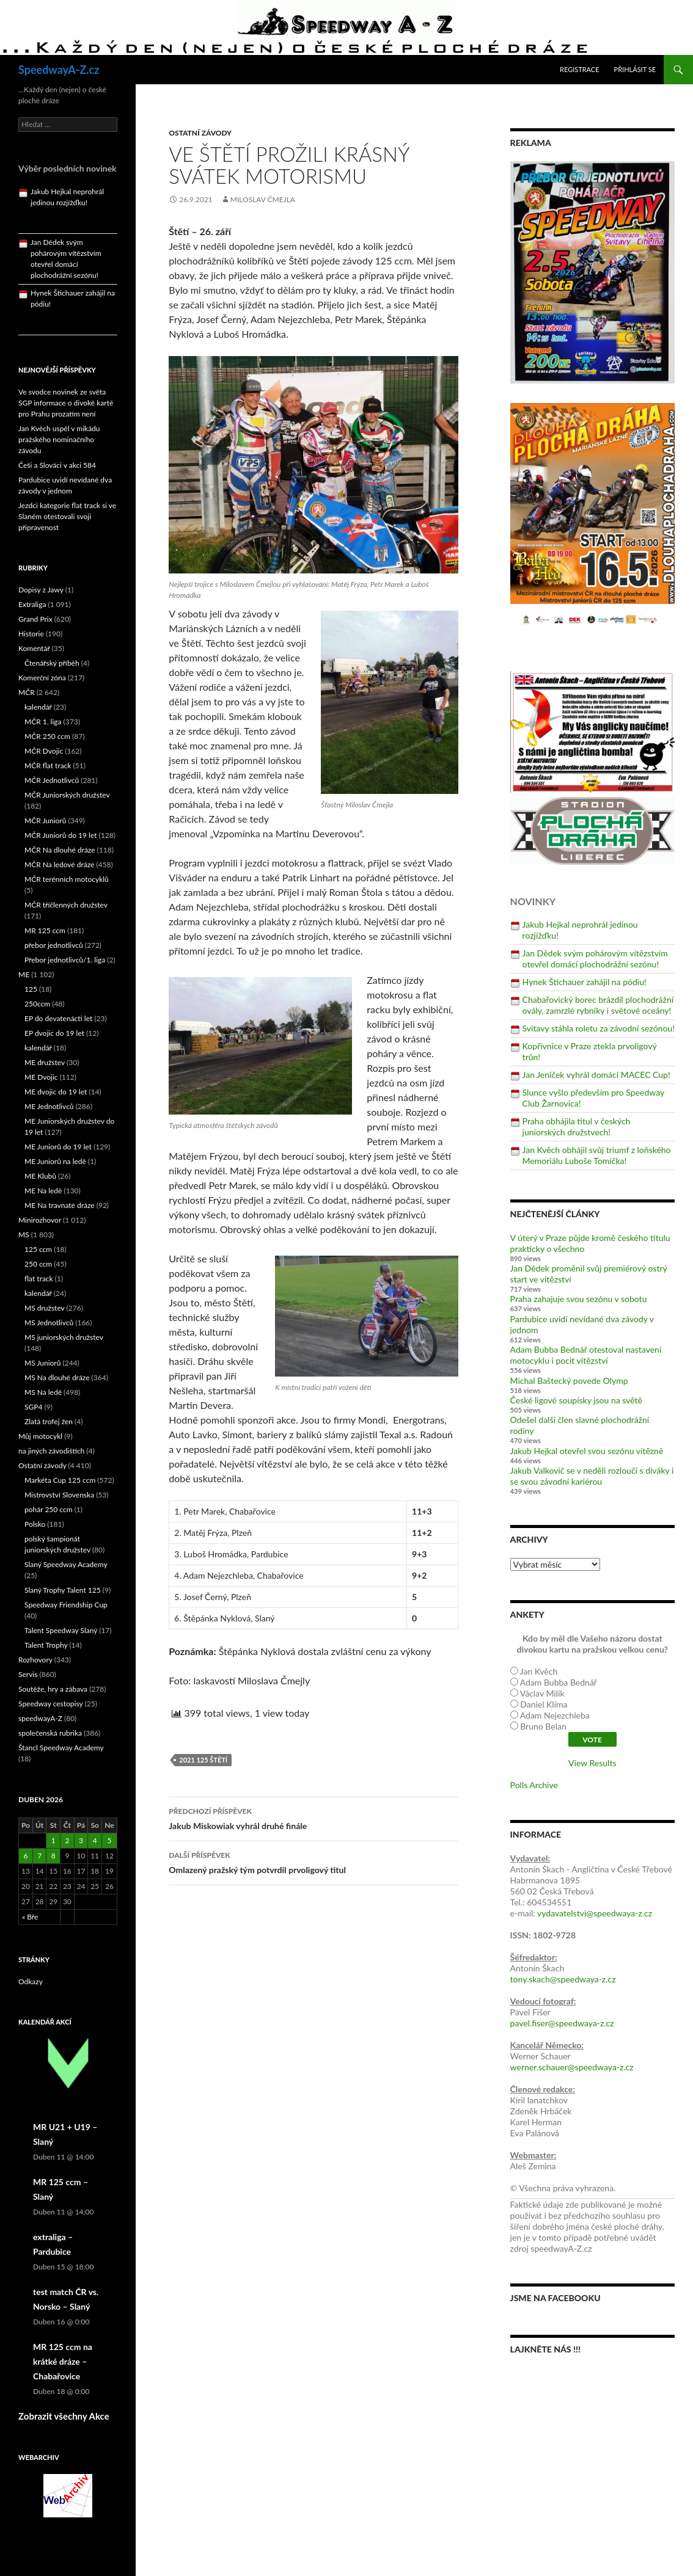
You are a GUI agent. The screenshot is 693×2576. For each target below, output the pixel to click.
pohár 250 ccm (48, 1509)
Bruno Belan (543, 1726)
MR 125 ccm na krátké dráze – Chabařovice (62, 2361)
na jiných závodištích (51, 1450)
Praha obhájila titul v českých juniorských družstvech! (576, 1126)
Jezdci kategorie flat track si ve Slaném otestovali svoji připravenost (67, 516)
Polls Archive (534, 1785)
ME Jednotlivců (49, 1106)
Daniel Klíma (543, 1704)
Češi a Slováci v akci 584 (57, 465)
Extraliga (32, 604)
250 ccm (38, 1263)
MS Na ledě (43, 1392)
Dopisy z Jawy (41, 589)
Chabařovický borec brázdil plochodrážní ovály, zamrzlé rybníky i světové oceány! (597, 1005)
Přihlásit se (635, 69)
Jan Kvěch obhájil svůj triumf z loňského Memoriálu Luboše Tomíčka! (596, 1155)
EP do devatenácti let (58, 1018)
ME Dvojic (41, 1077)
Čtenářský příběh (51, 663)
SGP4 (33, 1406)
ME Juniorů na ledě (55, 1161)
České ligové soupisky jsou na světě (576, 1400)
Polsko (34, 1524)
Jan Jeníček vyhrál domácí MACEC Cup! (596, 1074)
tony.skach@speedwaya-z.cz (563, 1979)
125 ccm (38, 1249)
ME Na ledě (43, 1190)
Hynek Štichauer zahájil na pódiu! (584, 982)
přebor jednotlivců (53, 945)
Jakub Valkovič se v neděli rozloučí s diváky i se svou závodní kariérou (592, 1475)
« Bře (30, 1916)
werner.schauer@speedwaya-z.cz (572, 2067)
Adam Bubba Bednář (558, 1682)
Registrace (580, 69)
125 (30, 989)
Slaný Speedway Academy (65, 1564)
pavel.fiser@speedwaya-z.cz (562, 2023)
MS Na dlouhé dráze (57, 1377)
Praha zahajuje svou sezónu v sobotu (578, 1298)
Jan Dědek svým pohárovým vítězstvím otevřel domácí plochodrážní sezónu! (595, 958)
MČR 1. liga (43, 721)
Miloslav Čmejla (262, 199)
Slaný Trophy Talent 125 (62, 1590)
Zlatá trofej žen (48, 1421)
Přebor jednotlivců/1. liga (64, 959)
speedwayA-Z (40, 1718)
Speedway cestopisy (50, 1703)
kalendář (38, 706)
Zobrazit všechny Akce (63, 2415)
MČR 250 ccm (47, 736)
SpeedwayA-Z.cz (59, 69)
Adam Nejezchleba (555, 1715)
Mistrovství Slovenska (59, 1494)
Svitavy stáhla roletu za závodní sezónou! (598, 1028)
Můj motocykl (40, 1436)
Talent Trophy (45, 1645)
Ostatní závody (200, 132)
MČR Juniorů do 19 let (60, 835)
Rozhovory (35, 1659)
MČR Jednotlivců (51, 780)
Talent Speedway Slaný (60, 1630)
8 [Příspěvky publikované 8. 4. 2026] (53, 1855)
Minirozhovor (39, 1219)
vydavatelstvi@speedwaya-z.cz (594, 1913)
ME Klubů (40, 1176)
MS (23, 1234)
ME (23, 974)
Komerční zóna (42, 677)
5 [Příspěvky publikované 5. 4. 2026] (109, 1840)
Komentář (34, 648)
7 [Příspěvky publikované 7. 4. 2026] (39, 1855)
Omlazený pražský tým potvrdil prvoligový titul (313, 1861)
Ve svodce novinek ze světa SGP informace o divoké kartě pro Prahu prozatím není (65, 402)
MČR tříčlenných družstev (66, 904)
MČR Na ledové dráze (59, 864)
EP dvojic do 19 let (54, 1033)
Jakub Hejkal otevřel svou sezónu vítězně (587, 1451)
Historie (31, 633)
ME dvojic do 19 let (55, 1091)
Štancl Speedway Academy (60, 1747)
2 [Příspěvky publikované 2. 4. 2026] (67, 1840)
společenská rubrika (50, 1732)
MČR (26, 692)
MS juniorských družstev (63, 1337)
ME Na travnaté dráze (59, 1205)
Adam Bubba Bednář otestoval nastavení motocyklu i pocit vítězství (586, 1355)
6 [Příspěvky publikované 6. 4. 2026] (25, 1855)
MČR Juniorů (45, 820)
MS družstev (44, 1307)
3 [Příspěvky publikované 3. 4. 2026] (81, 1840)
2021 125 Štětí (203, 1760)
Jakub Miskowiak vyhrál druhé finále (313, 1817)
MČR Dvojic (43, 750)
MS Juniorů (42, 1362)
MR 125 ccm (44, 930)
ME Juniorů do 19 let (58, 1146)
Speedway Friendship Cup (66, 1604)
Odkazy (30, 1981)
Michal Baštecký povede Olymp (569, 1380)
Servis (27, 1674)
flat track (38, 1278)
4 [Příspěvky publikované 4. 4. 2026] (95, 1840)
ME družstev (44, 1062)
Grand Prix (35, 619)
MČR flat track (47, 765)
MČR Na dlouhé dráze (59, 849)
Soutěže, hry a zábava (52, 1689)
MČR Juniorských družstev (66, 794)
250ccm (37, 1003)
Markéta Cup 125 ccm (59, 1480)
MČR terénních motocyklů (66, 879)
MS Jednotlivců (48, 1322)
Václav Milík (542, 1693)
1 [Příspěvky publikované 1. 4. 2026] (53, 1840)
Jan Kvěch (538, 1671)
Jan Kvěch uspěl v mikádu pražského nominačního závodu (59, 439)
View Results (592, 1763)
